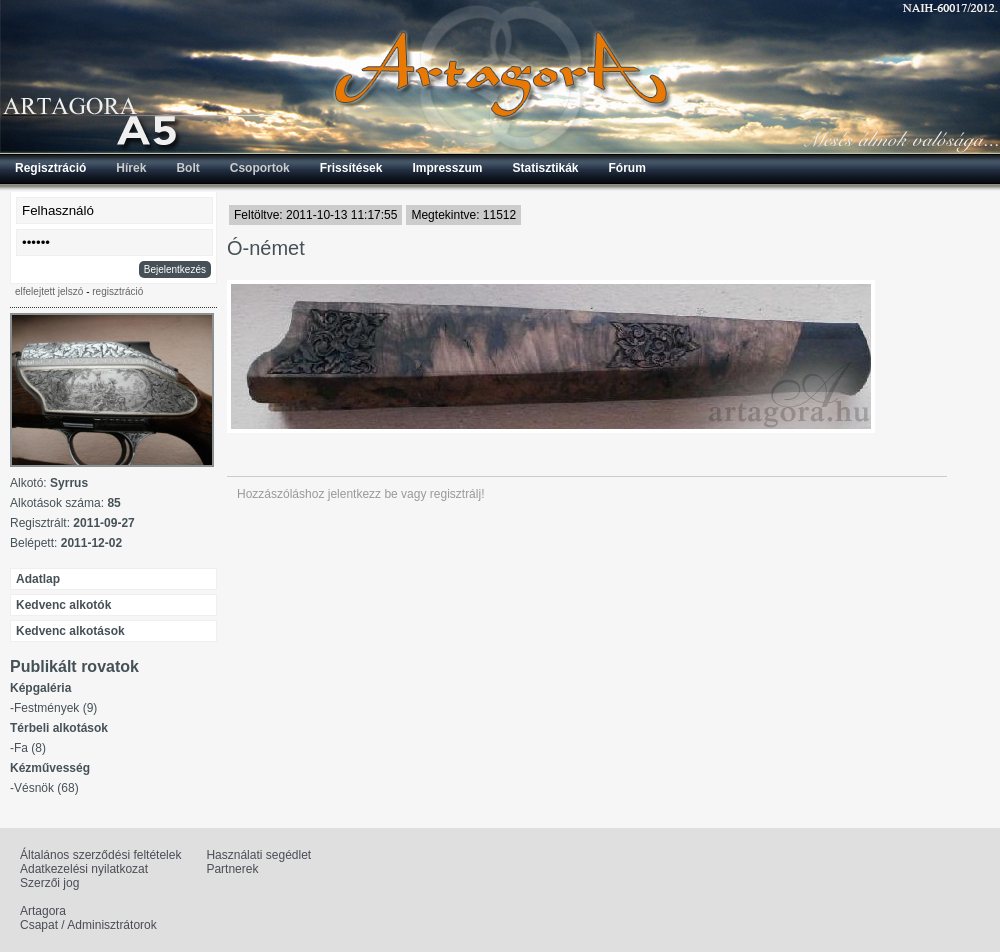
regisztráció (117, 291)
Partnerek (232, 869)
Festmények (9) (55, 708)
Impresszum (447, 168)
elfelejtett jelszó (49, 291)
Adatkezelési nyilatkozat (84, 869)
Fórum (627, 168)
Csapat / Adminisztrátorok (88, 925)
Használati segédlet (258, 855)
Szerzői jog (49, 883)
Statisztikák (545, 168)
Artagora (43, 911)
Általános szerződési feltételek (100, 855)
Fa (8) (30, 748)
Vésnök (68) (46, 788)
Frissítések (351, 168)
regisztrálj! (457, 494)
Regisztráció (50, 168)
